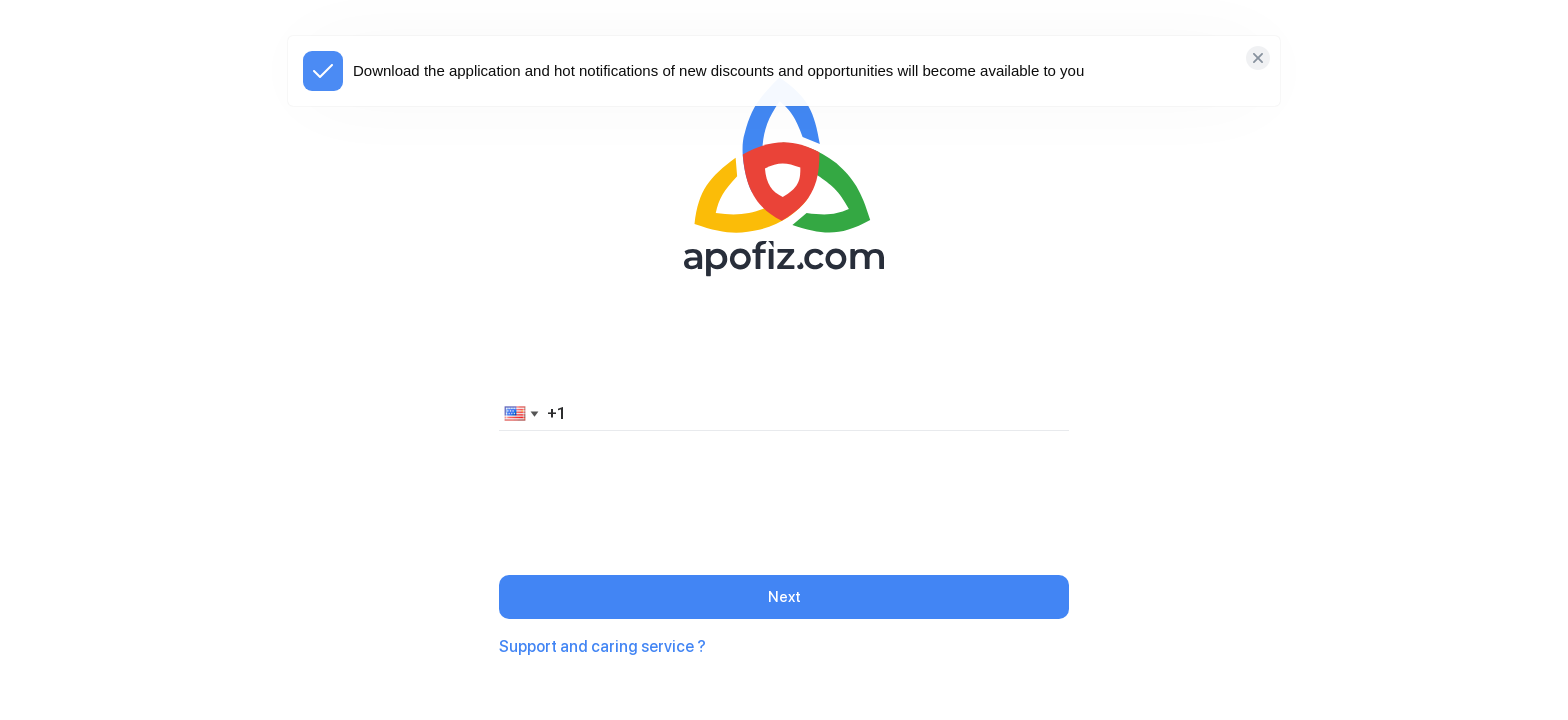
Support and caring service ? (602, 646)
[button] (518, 413)
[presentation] (784, 486)
